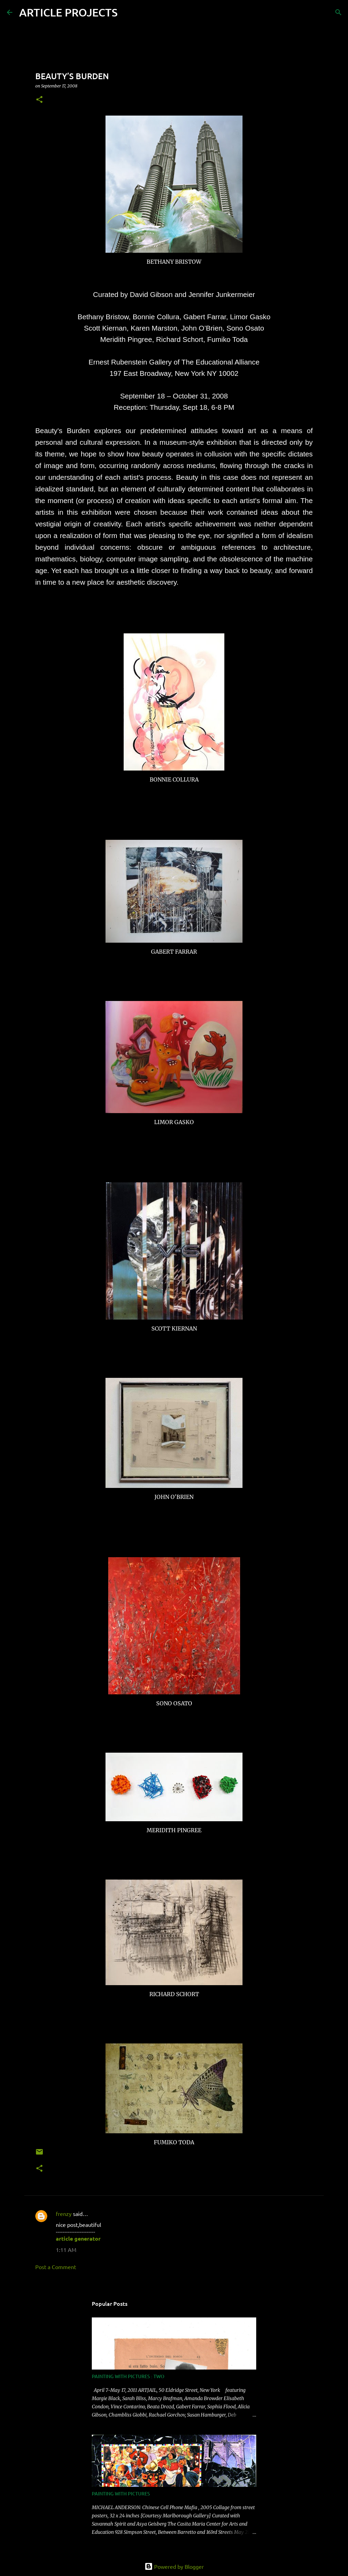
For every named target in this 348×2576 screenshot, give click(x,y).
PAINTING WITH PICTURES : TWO (128, 2376)
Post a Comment (55, 2266)
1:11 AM (66, 2249)
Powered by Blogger (174, 2566)
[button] (39, 100)
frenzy (64, 2213)
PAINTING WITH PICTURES (121, 2493)
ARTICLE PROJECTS (68, 12)
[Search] (127, 12)
